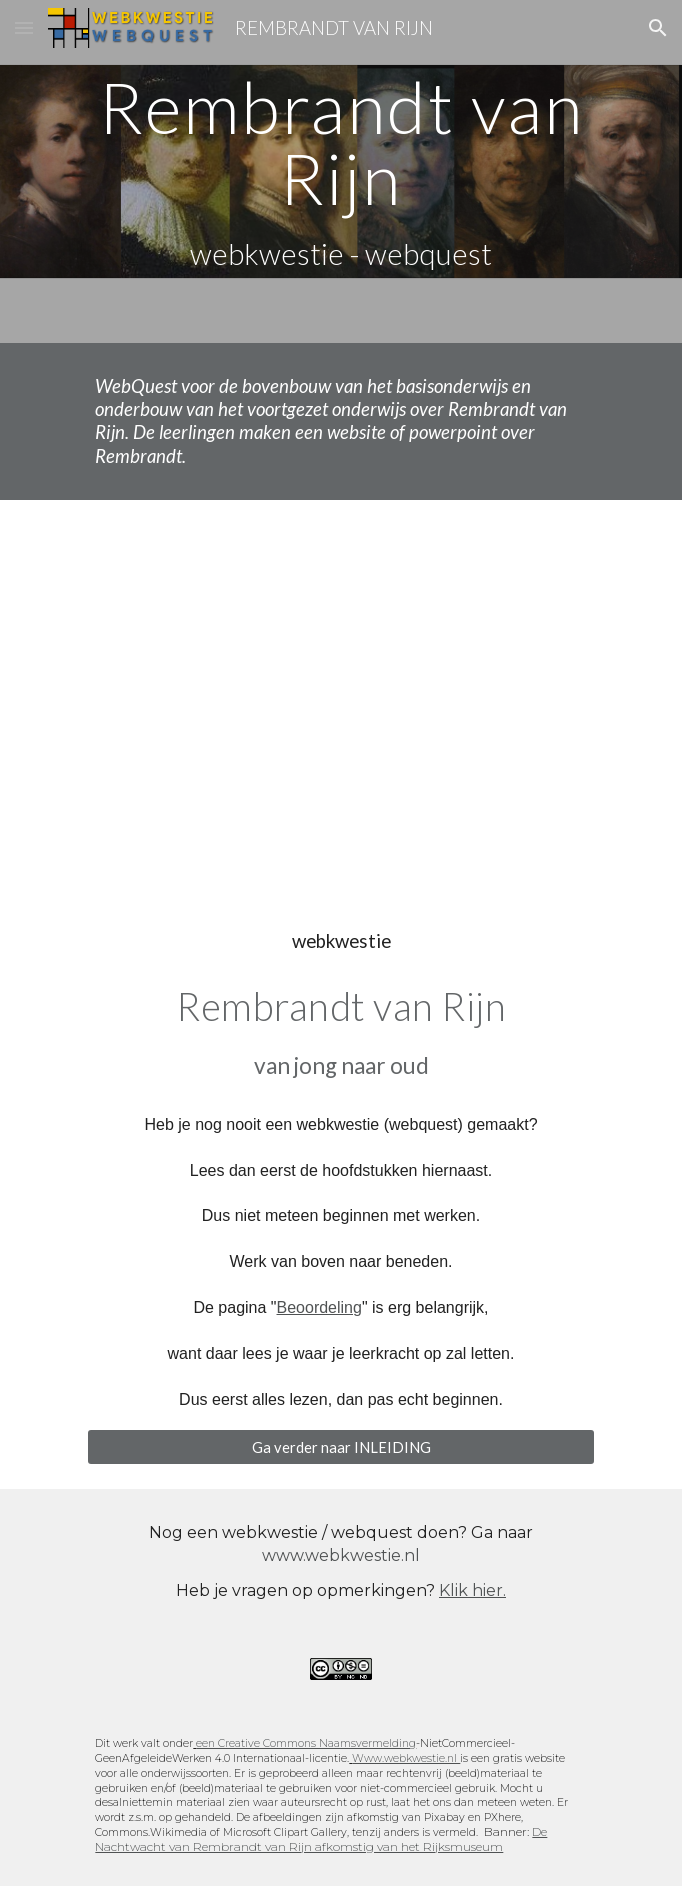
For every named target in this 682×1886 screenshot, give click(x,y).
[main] (340, 171)
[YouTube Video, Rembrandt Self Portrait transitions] (340, 696)
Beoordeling (319, 1307)
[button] (24, 27)
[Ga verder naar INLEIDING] (340, 1447)
